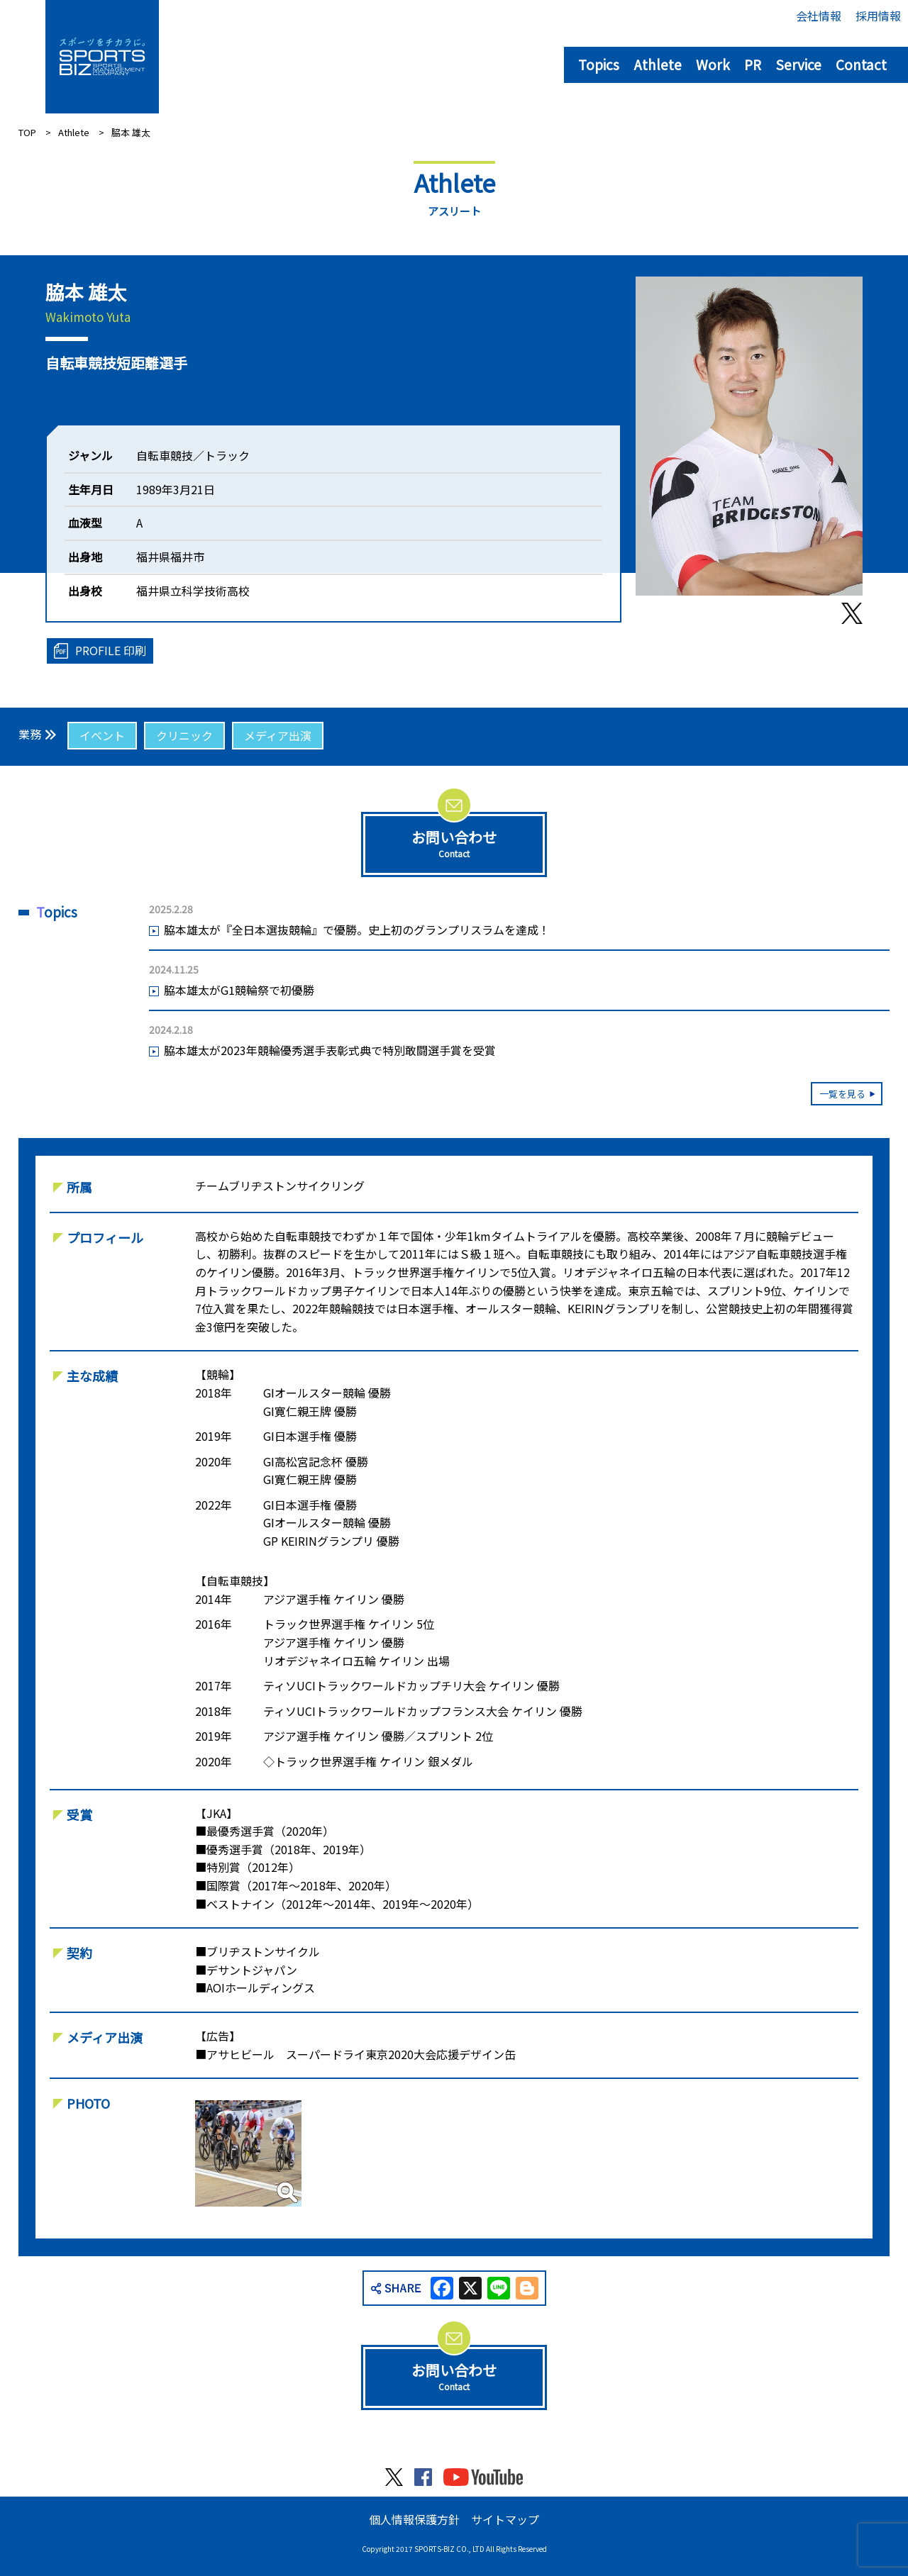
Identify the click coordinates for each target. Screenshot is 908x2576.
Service (798, 64)
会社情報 (818, 15)
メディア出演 (277, 735)
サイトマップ (505, 2519)
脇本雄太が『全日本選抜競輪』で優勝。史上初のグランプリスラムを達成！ (357, 929)
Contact (861, 64)
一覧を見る (842, 1093)
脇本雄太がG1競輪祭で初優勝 (239, 989)
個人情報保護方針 (414, 2519)
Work (713, 64)
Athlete (657, 64)
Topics (598, 64)
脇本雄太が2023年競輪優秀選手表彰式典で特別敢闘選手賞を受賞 (330, 1050)
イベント (102, 735)
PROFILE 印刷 (110, 650)
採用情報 (878, 15)
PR (752, 64)
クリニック (184, 735)
